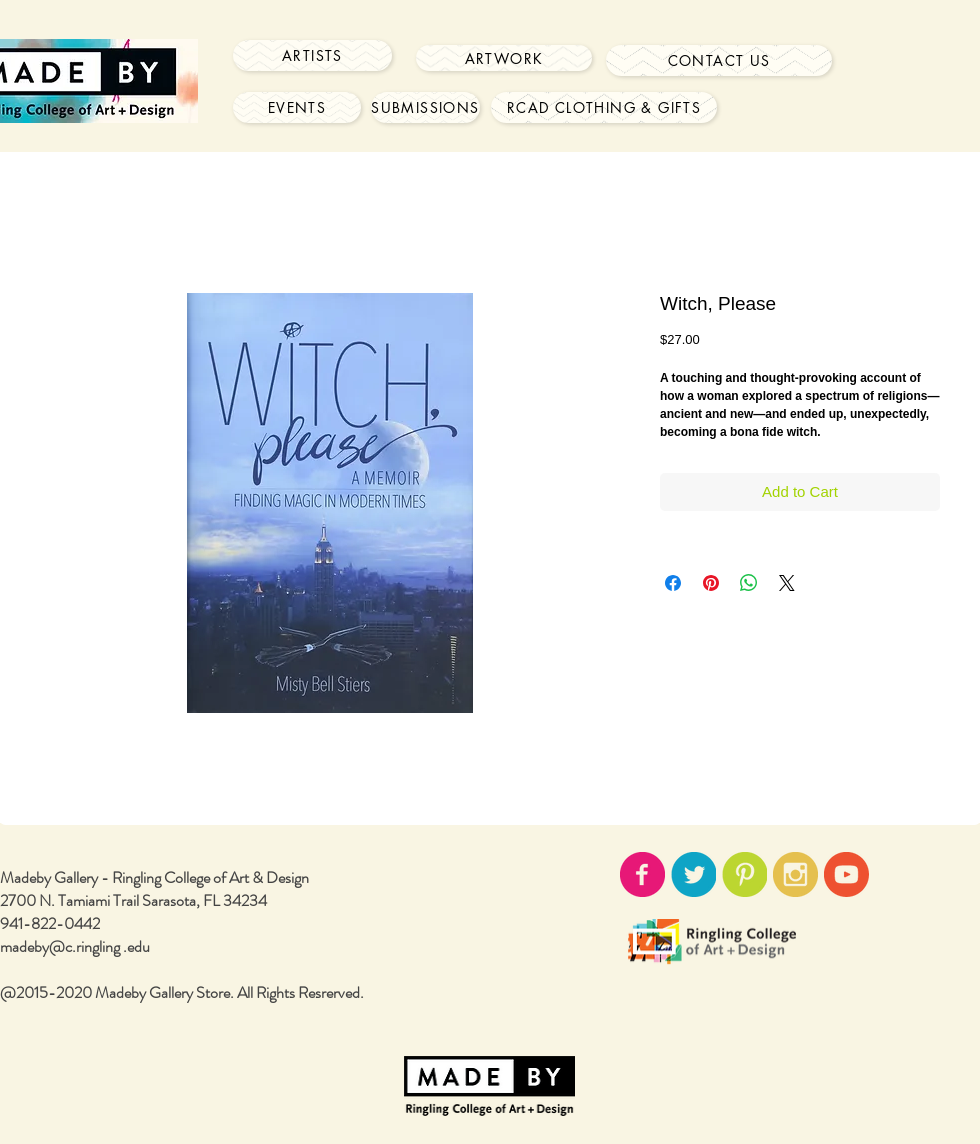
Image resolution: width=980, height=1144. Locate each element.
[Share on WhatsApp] (749, 583)
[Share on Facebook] (673, 583)
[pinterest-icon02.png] (744, 874)
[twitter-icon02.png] (693, 874)
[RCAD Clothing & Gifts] (604, 107)
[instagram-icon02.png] (795, 874)
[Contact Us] (719, 60)
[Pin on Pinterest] (711, 583)
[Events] (297, 107)
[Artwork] (504, 58)
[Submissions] (425, 107)
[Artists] (312, 55)
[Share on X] (787, 583)
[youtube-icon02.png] (846, 874)
